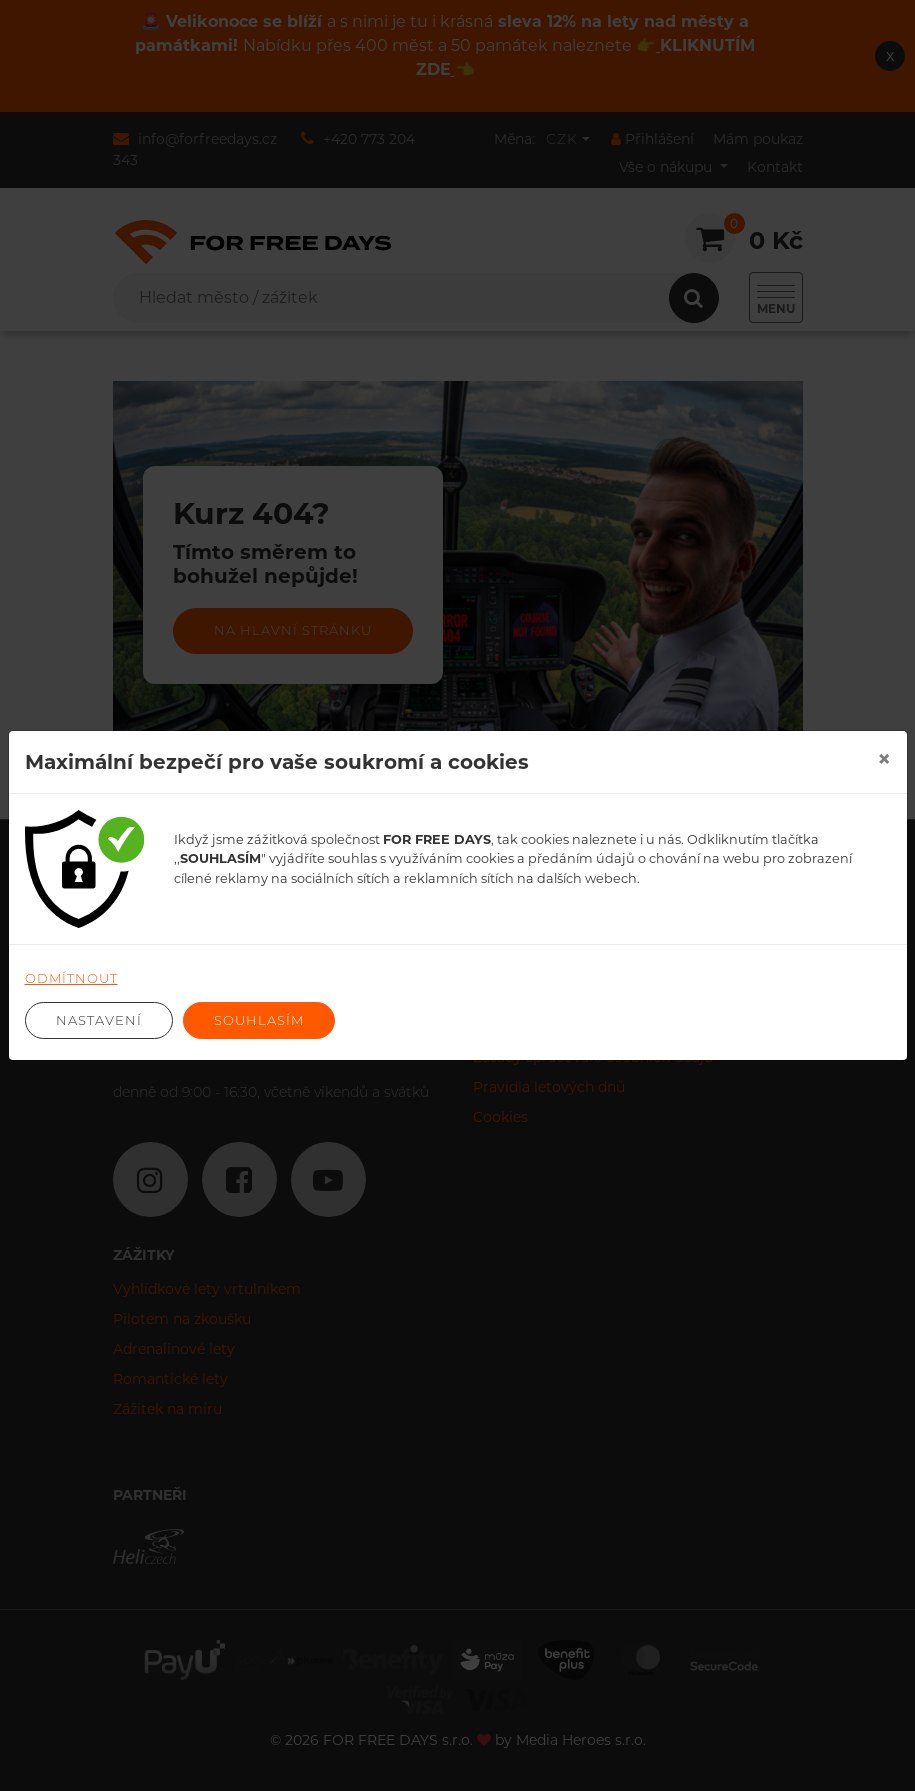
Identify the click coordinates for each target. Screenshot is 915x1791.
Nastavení (99, 1020)
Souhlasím (259, 1020)
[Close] (884, 759)
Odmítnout (71, 978)
